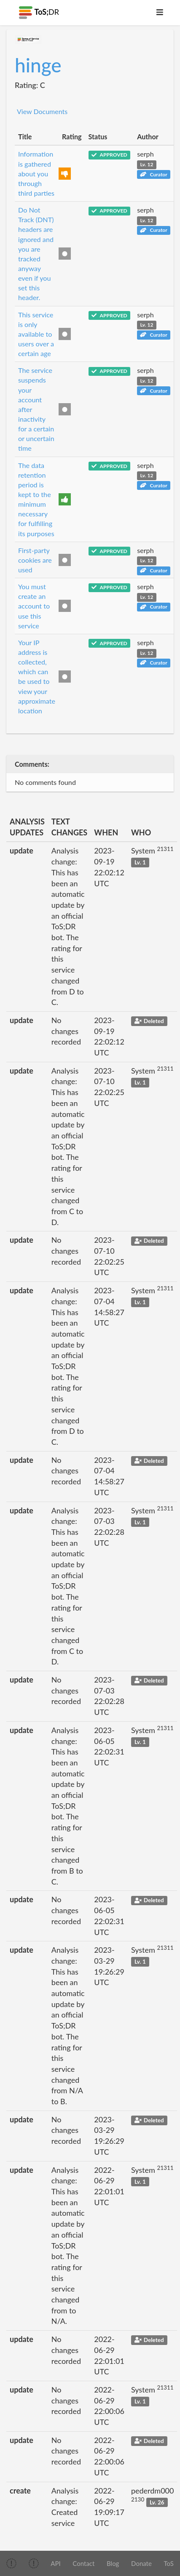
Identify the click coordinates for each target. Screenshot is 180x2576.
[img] (11, 2563)
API (55, 2563)
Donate (141, 2563)
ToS (169, 2563)
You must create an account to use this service (34, 606)
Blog (113, 2563)
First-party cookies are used (35, 560)
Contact (83, 2563)
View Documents (42, 111)
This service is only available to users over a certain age (36, 334)
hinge (38, 65)
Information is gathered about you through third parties (36, 173)
